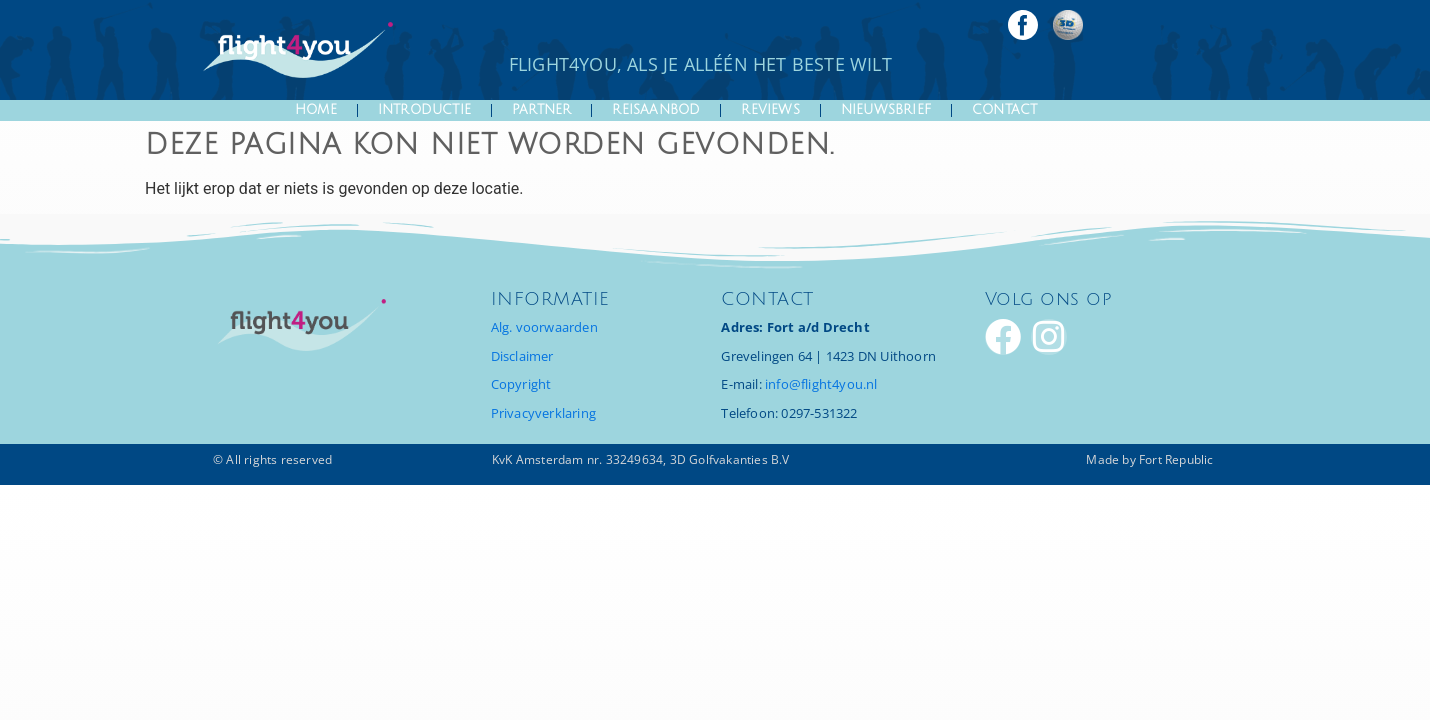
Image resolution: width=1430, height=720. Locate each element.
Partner (541, 110)
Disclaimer (522, 356)
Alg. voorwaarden (544, 327)
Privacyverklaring (543, 413)
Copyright (521, 384)
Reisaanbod (656, 110)
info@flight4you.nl (821, 384)
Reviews (770, 110)
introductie (424, 110)
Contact (1004, 110)
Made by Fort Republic (1149, 459)
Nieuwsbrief (886, 110)
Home (316, 110)
